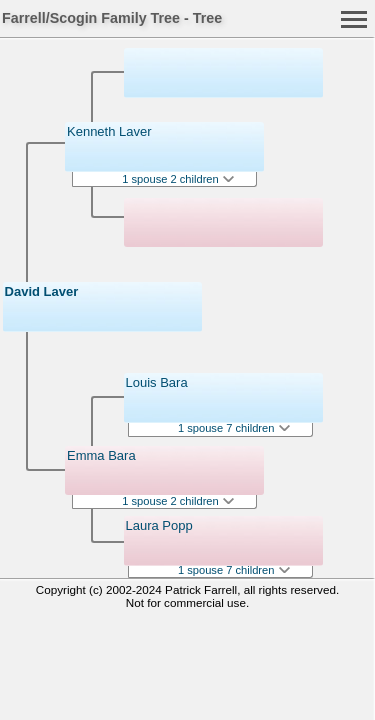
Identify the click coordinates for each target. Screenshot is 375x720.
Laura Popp (159, 525)
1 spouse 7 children (234, 428)
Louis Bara (157, 382)
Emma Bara (101, 455)
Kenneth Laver (109, 131)
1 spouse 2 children (178, 179)
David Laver (42, 291)
